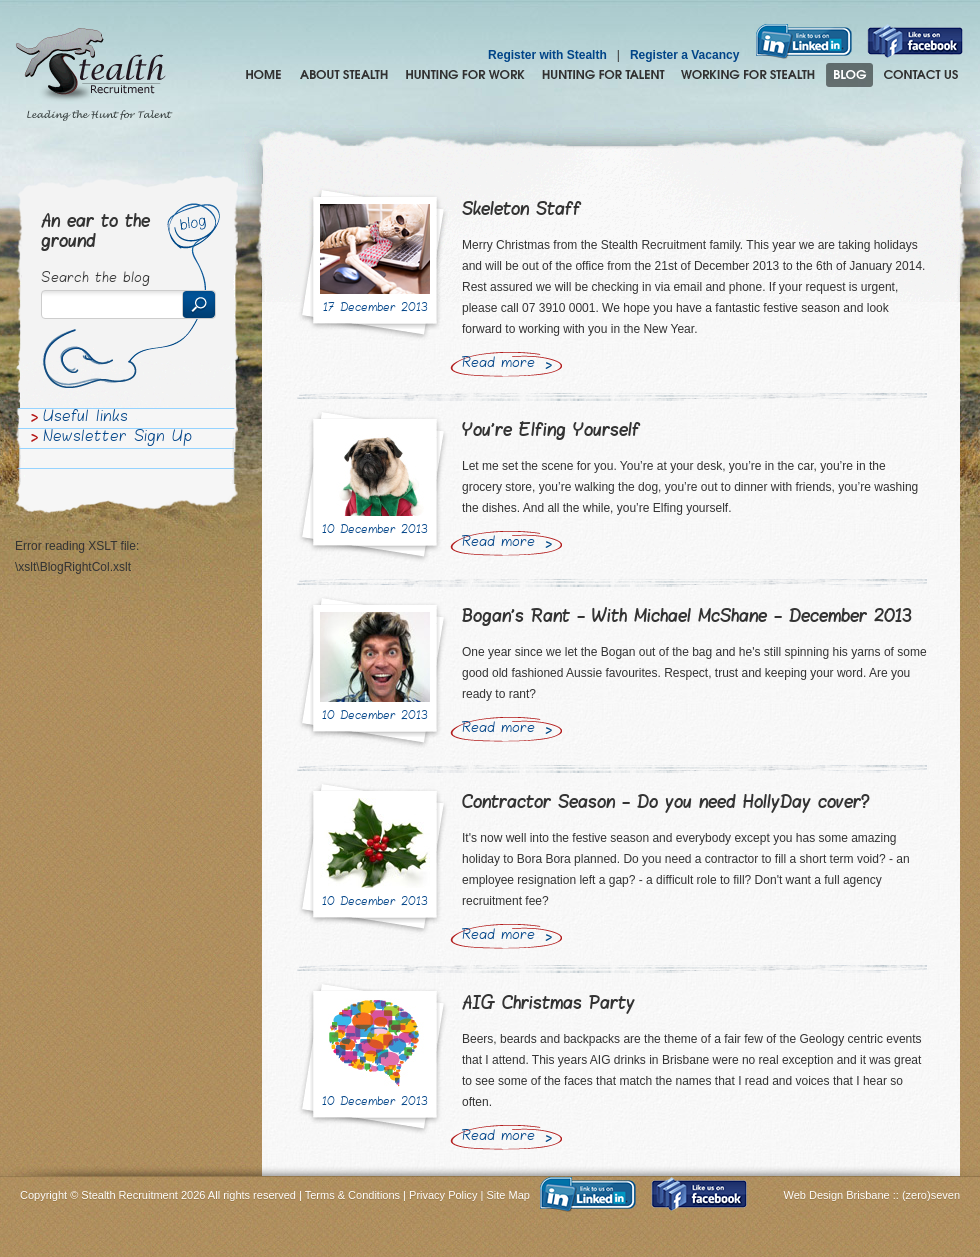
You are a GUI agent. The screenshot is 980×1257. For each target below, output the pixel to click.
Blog (849, 75)
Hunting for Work (465, 75)
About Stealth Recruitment (344, 75)
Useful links (85, 418)
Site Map (508, 1195)
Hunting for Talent (603, 75)
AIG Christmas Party (548, 1004)
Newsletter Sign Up (117, 438)
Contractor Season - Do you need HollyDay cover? (666, 803)
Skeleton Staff (521, 210)
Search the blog (95, 279)
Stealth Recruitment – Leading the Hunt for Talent (94, 75)
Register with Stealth (547, 55)
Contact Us (921, 75)
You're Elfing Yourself (551, 431)
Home (263, 75)
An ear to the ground (95, 232)
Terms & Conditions (352, 1195)
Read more (498, 364)
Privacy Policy (443, 1195)
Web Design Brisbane (838, 1195)
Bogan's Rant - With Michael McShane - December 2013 (687, 617)
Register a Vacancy (684, 55)
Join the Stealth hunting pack (748, 75)
